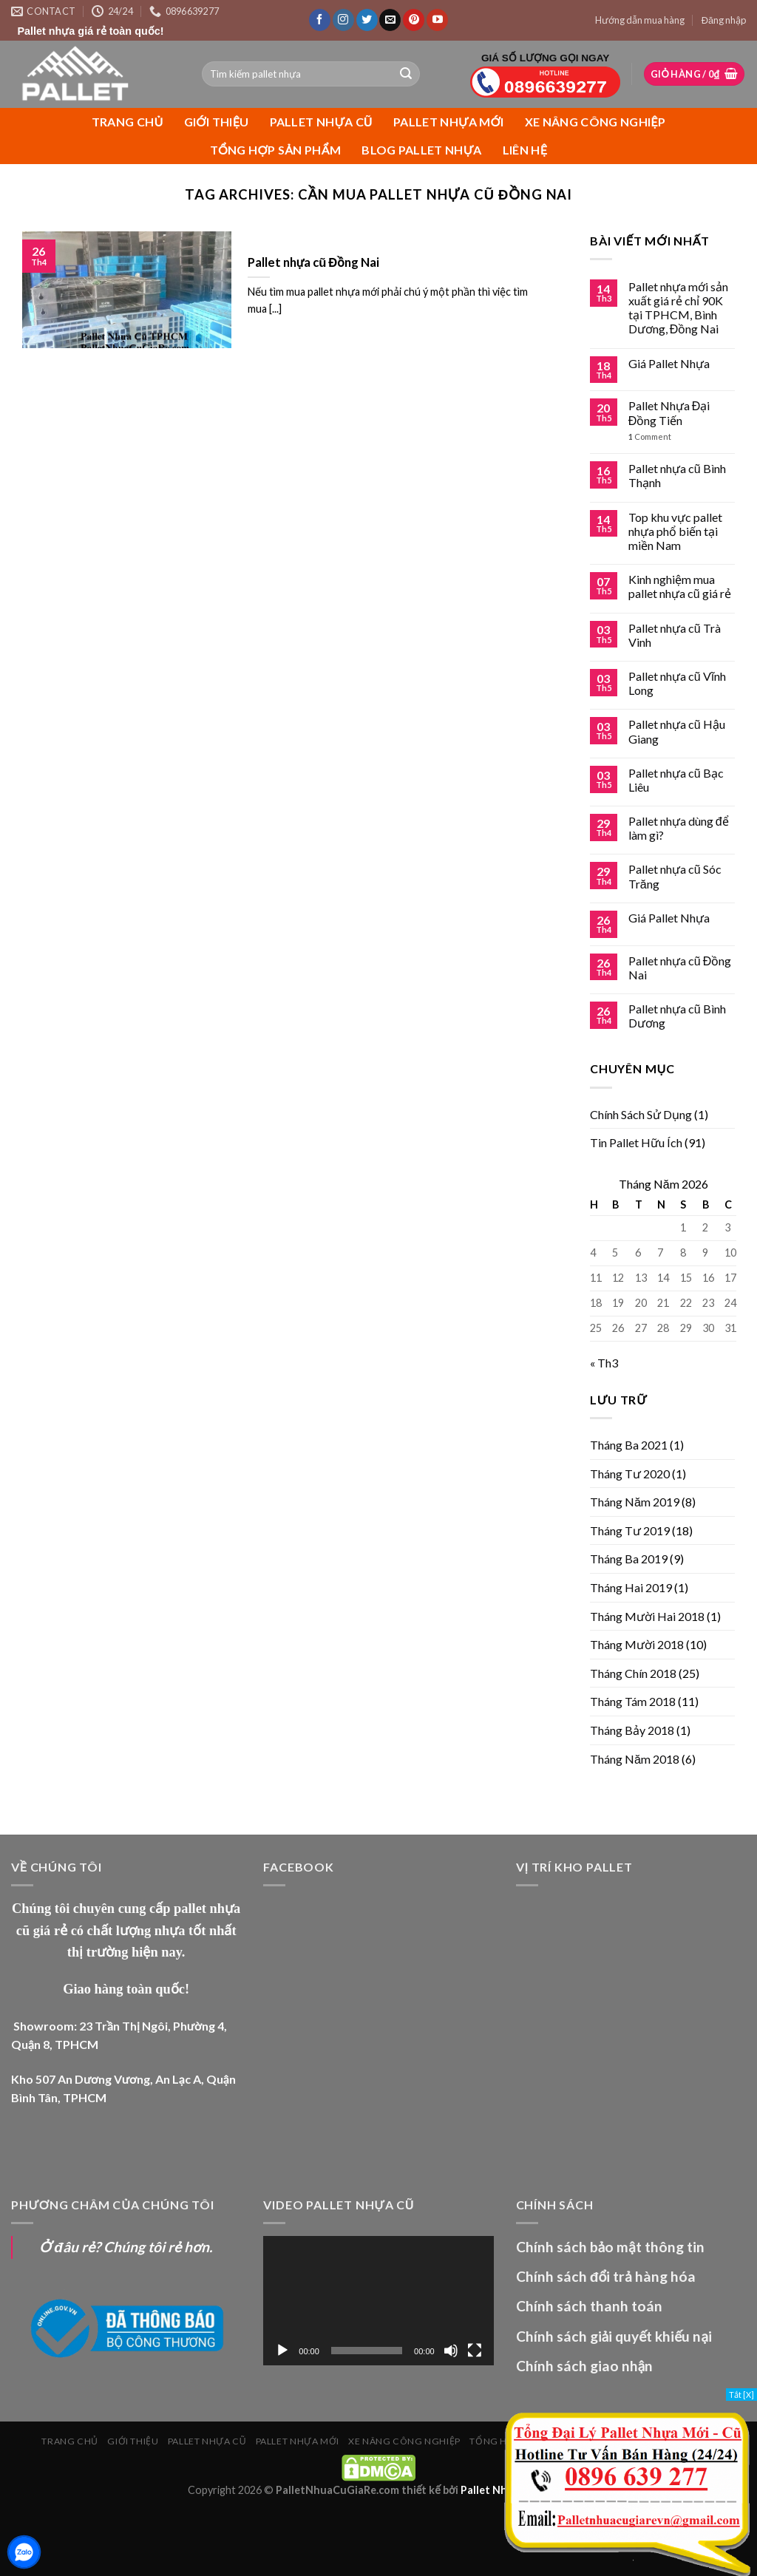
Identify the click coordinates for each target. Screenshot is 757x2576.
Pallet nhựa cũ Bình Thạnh (677, 475)
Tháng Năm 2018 (634, 1759)
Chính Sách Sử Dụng (641, 1114)
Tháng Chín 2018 (633, 1673)
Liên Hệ (525, 150)
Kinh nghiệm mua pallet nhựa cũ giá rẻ (679, 586)
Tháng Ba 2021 (629, 1445)
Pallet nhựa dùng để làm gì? (678, 828)
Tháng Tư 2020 (630, 1474)
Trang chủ (127, 122)
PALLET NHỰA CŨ (321, 122)
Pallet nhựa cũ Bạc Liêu (676, 780)
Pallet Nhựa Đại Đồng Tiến (669, 412)
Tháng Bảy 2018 (632, 1730)
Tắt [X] (741, 2394)
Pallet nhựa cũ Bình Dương (677, 1016)
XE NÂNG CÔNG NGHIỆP (595, 122)
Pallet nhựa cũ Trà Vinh (674, 635)
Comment (649, 436)
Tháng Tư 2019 (630, 1530)
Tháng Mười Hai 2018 (647, 1616)
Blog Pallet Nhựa (421, 150)
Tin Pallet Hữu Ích (636, 1142)
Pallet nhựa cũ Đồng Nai (679, 968)
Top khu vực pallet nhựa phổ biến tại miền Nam (675, 531)
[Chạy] (282, 2350)
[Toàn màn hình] (474, 2350)
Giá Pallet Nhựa (669, 363)
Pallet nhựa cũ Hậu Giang (676, 731)
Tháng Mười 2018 (637, 1644)
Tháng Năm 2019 (634, 1502)
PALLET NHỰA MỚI (448, 122)
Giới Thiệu (216, 122)
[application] (378, 2300)
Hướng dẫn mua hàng (640, 20)
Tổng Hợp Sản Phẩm (276, 150)
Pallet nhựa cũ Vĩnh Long (677, 683)
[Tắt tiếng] (451, 2350)
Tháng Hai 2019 (631, 1587)
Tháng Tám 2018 (633, 1701)
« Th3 (604, 1363)
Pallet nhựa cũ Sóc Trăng (675, 876)
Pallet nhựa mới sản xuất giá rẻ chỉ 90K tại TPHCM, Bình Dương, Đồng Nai (678, 307)
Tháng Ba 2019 (629, 1559)
